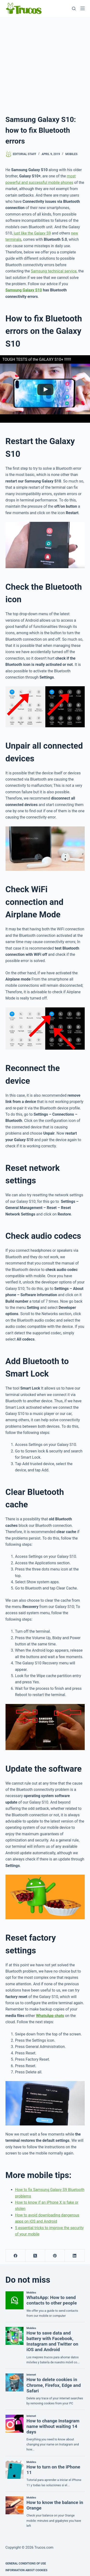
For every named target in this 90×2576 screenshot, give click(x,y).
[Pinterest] (55, 2256)
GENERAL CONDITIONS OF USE (26, 2563)
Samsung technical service (54, 271)
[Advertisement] (45, 64)
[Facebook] (15, 2256)
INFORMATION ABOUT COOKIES (27, 2570)
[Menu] (82, 8)
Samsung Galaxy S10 (24, 290)
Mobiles (71, 154)
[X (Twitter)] (35, 2256)
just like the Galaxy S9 (32, 233)
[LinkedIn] (74, 2256)
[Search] (74, 8)
